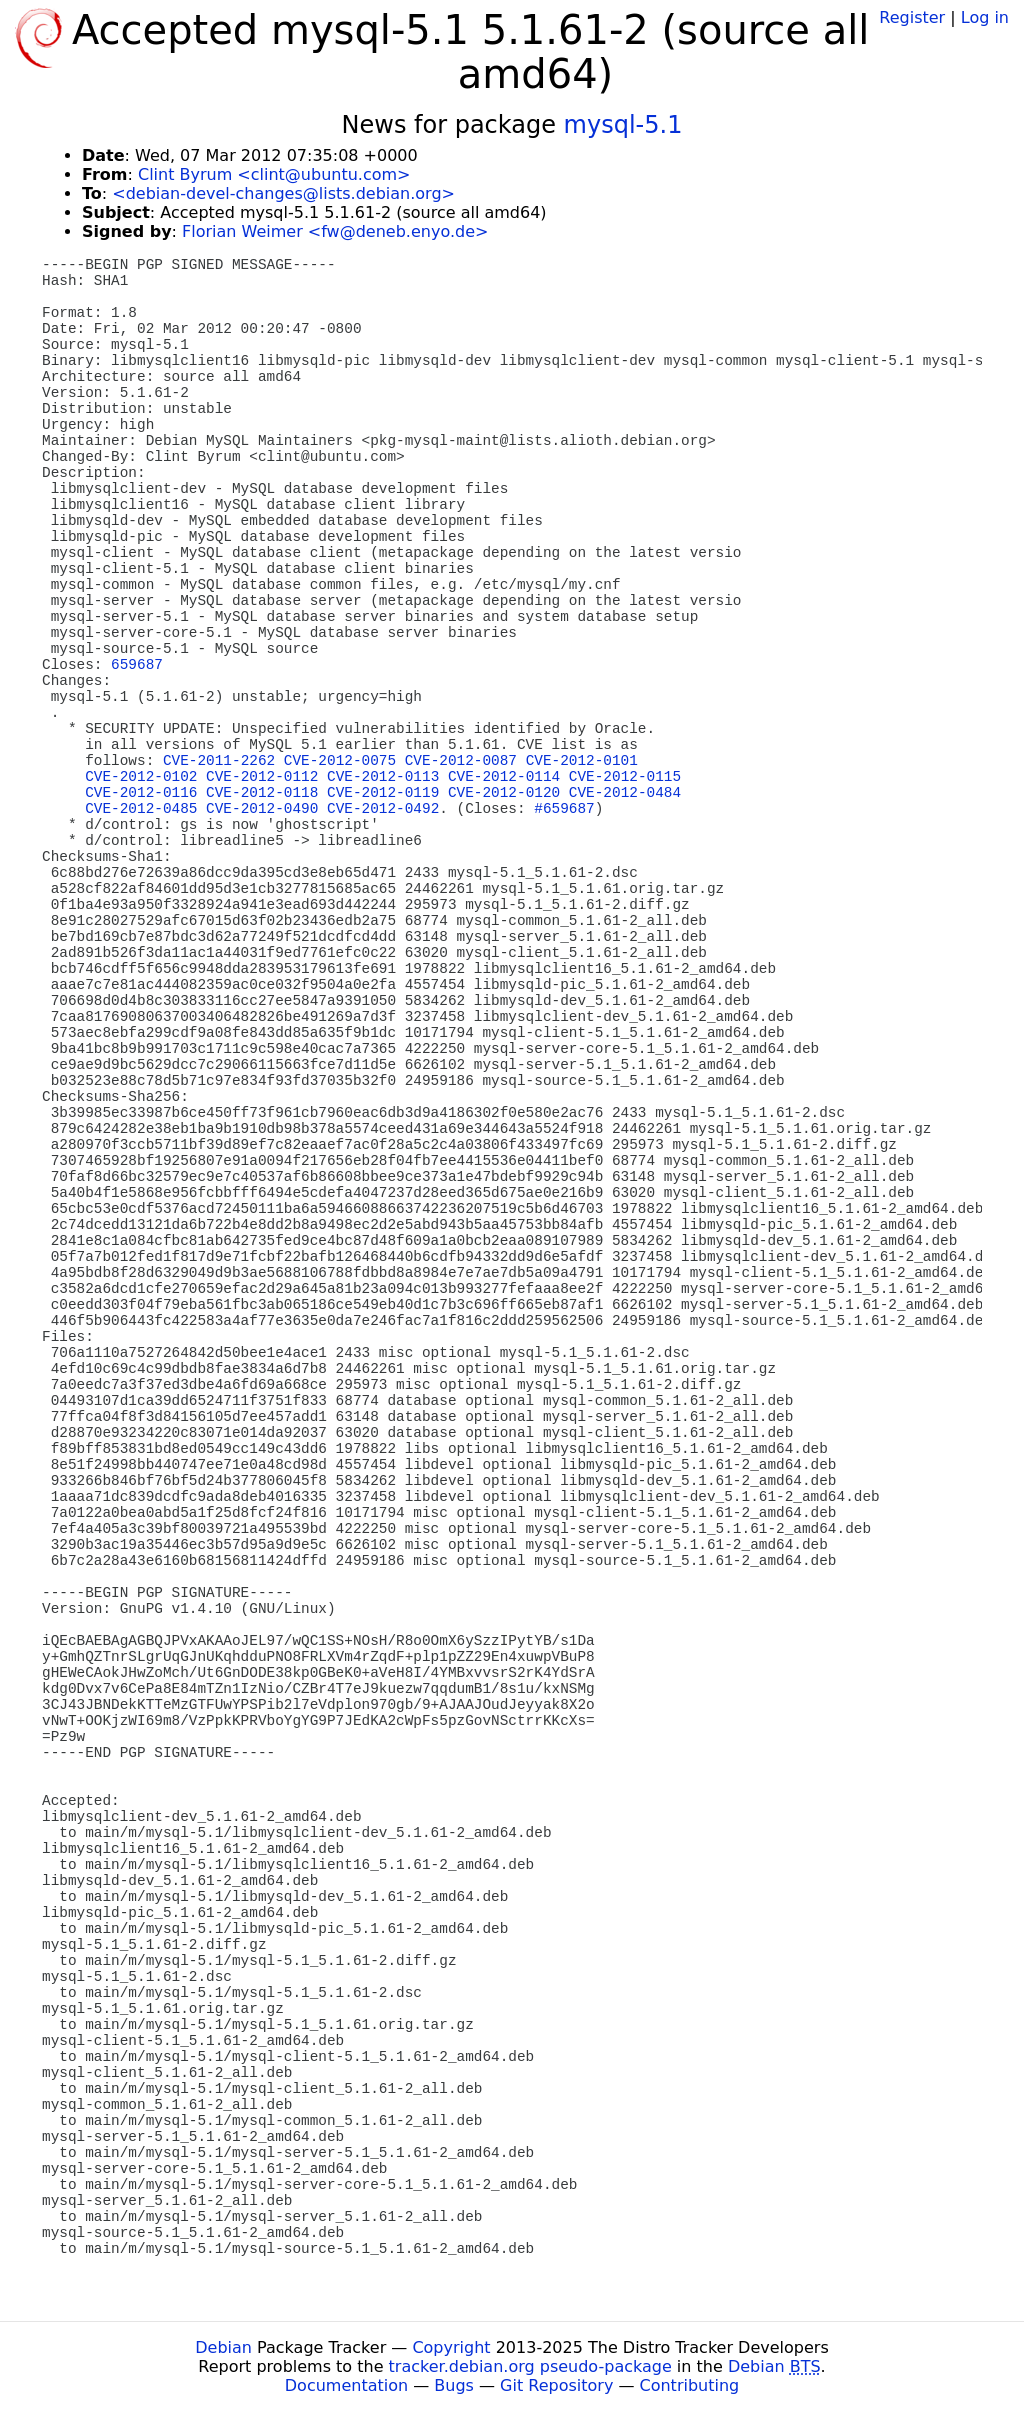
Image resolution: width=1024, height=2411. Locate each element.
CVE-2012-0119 (383, 793)
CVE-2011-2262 (219, 761)
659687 (137, 665)
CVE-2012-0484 (625, 793)
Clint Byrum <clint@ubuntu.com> (274, 174)
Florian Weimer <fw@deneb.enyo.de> (335, 231)
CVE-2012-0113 (383, 777)
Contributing (690, 2385)
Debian (223, 2347)
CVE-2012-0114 (504, 777)
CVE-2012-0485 (141, 809)
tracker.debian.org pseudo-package (530, 2366)
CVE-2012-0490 (262, 809)
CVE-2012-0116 (141, 793)
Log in (985, 17)
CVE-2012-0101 (582, 761)
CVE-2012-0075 (340, 761)
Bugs (454, 2385)
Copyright (451, 2347)
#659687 (564, 809)
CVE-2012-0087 (461, 761)
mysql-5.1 (623, 125)
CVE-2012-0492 (383, 809)
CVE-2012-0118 (262, 793)
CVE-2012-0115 (625, 777)
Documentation (346, 2385)
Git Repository (556, 2385)
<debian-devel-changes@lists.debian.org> (283, 193)
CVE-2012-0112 (262, 777)
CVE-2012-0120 (504, 793)
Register (912, 17)
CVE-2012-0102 (141, 777)
